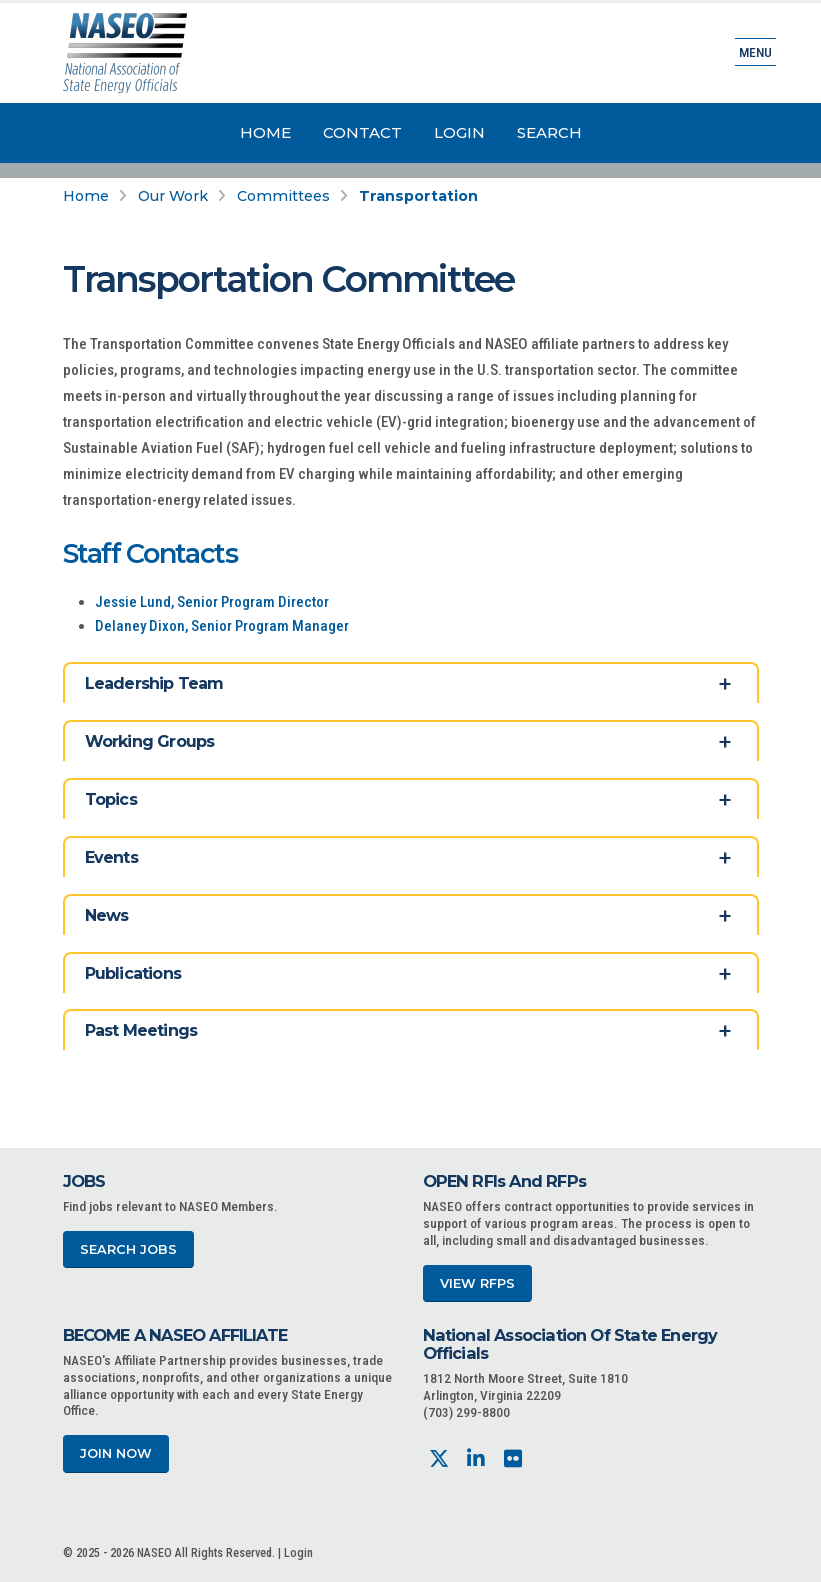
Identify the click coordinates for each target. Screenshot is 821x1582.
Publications (133, 973)
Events (111, 857)
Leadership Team (154, 683)
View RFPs (477, 1283)
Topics (111, 799)
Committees (283, 196)
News (107, 915)
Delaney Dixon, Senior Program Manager (222, 626)
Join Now (116, 1453)
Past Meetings (141, 1030)
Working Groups (150, 741)
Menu (755, 52)
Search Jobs (128, 1249)
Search (549, 132)
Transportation (418, 196)
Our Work (173, 196)
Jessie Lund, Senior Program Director (212, 602)
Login (459, 132)
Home (265, 132)
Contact (362, 132)
